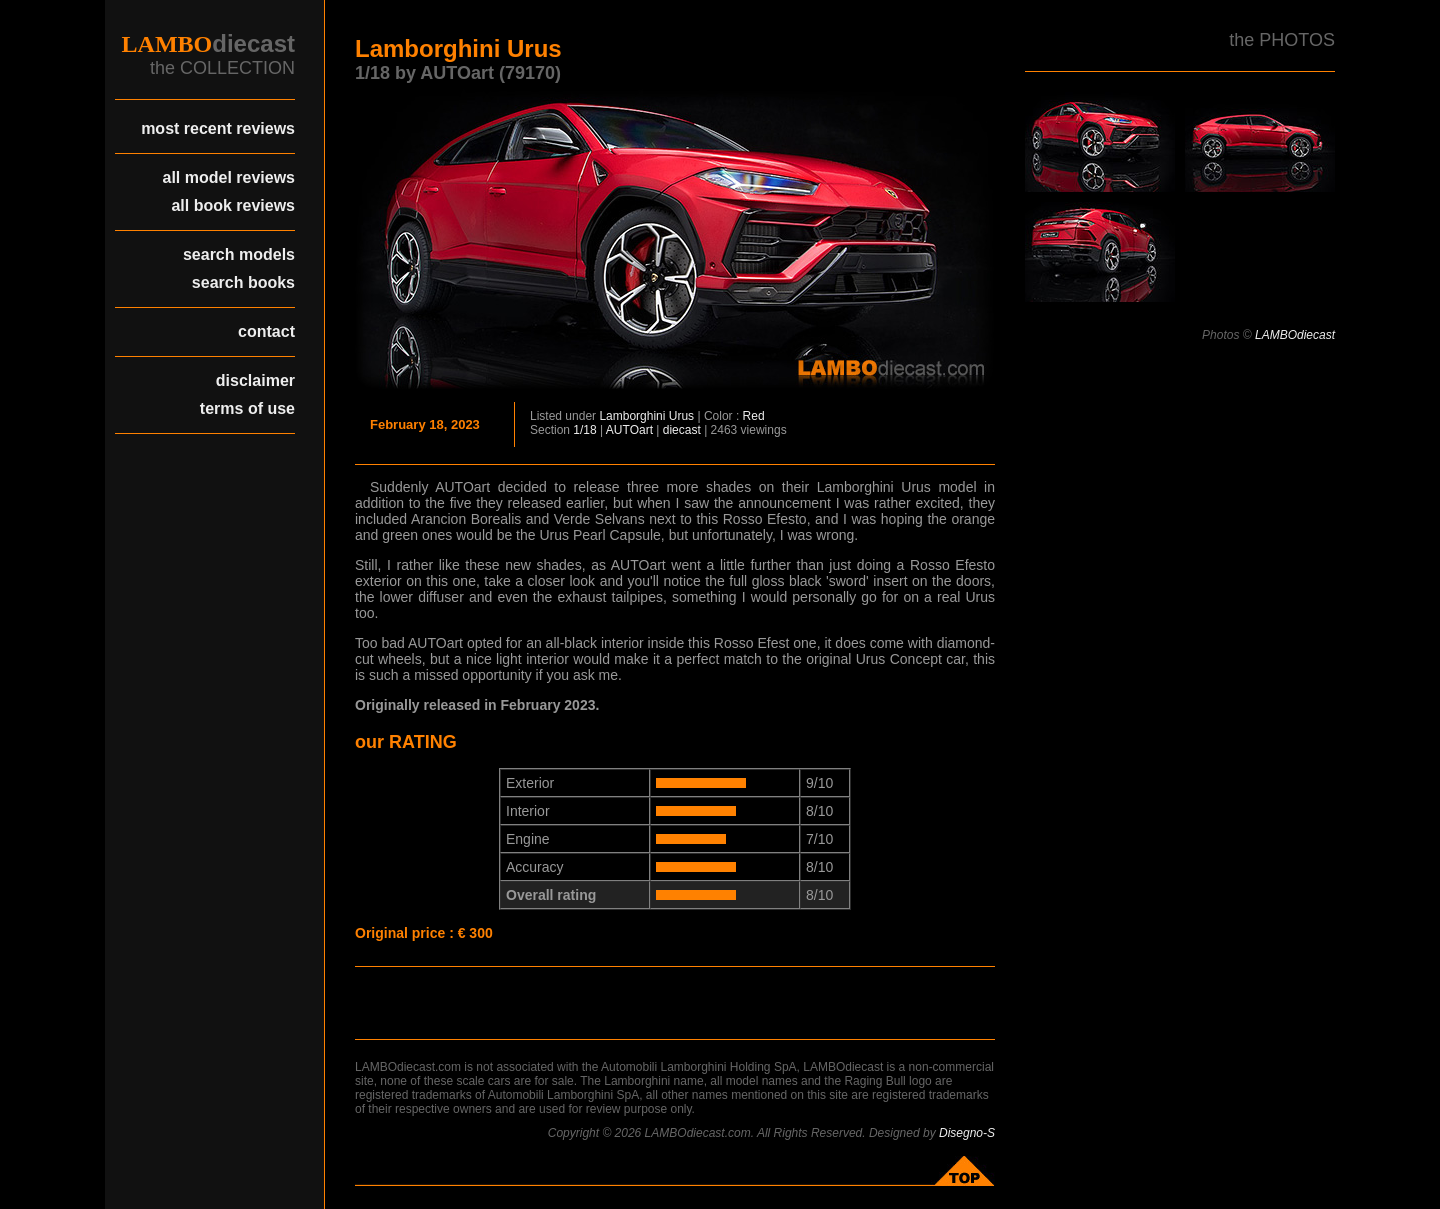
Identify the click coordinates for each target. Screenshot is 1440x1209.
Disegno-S (967, 1133)
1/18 (584, 430)
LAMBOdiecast (1295, 335)
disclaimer (255, 380)
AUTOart (629, 430)
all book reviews (233, 205)
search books (243, 282)
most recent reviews (218, 128)
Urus (681, 416)
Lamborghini (632, 416)
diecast (682, 430)
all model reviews (228, 177)
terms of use (247, 408)
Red (754, 416)
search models (239, 254)
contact (266, 331)
